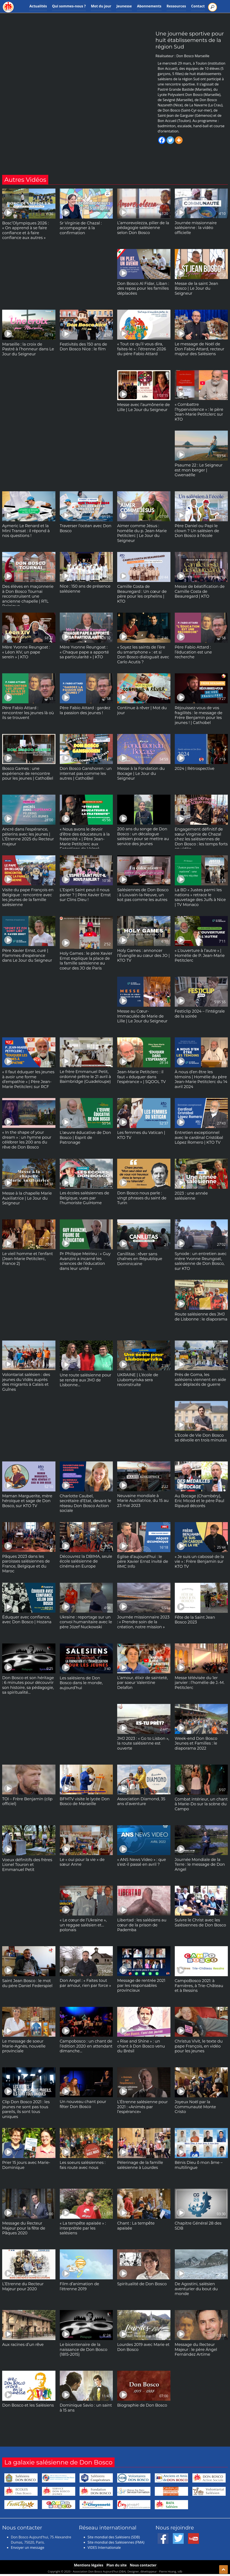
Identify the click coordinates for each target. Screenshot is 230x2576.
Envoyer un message (27, 2547)
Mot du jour (101, 6)
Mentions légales (88, 2565)
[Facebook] (162, 140)
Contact (198, 6)
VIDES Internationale (104, 2547)
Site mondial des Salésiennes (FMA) (116, 2542)
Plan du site (116, 2565)
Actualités (38, 6)
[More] (179, 140)
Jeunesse (124, 6)
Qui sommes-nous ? (69, 6)
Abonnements (149, 6)
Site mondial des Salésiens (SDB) (114, 2537)
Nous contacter (143, 2565)
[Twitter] (170, 140)
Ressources (176, 6)
